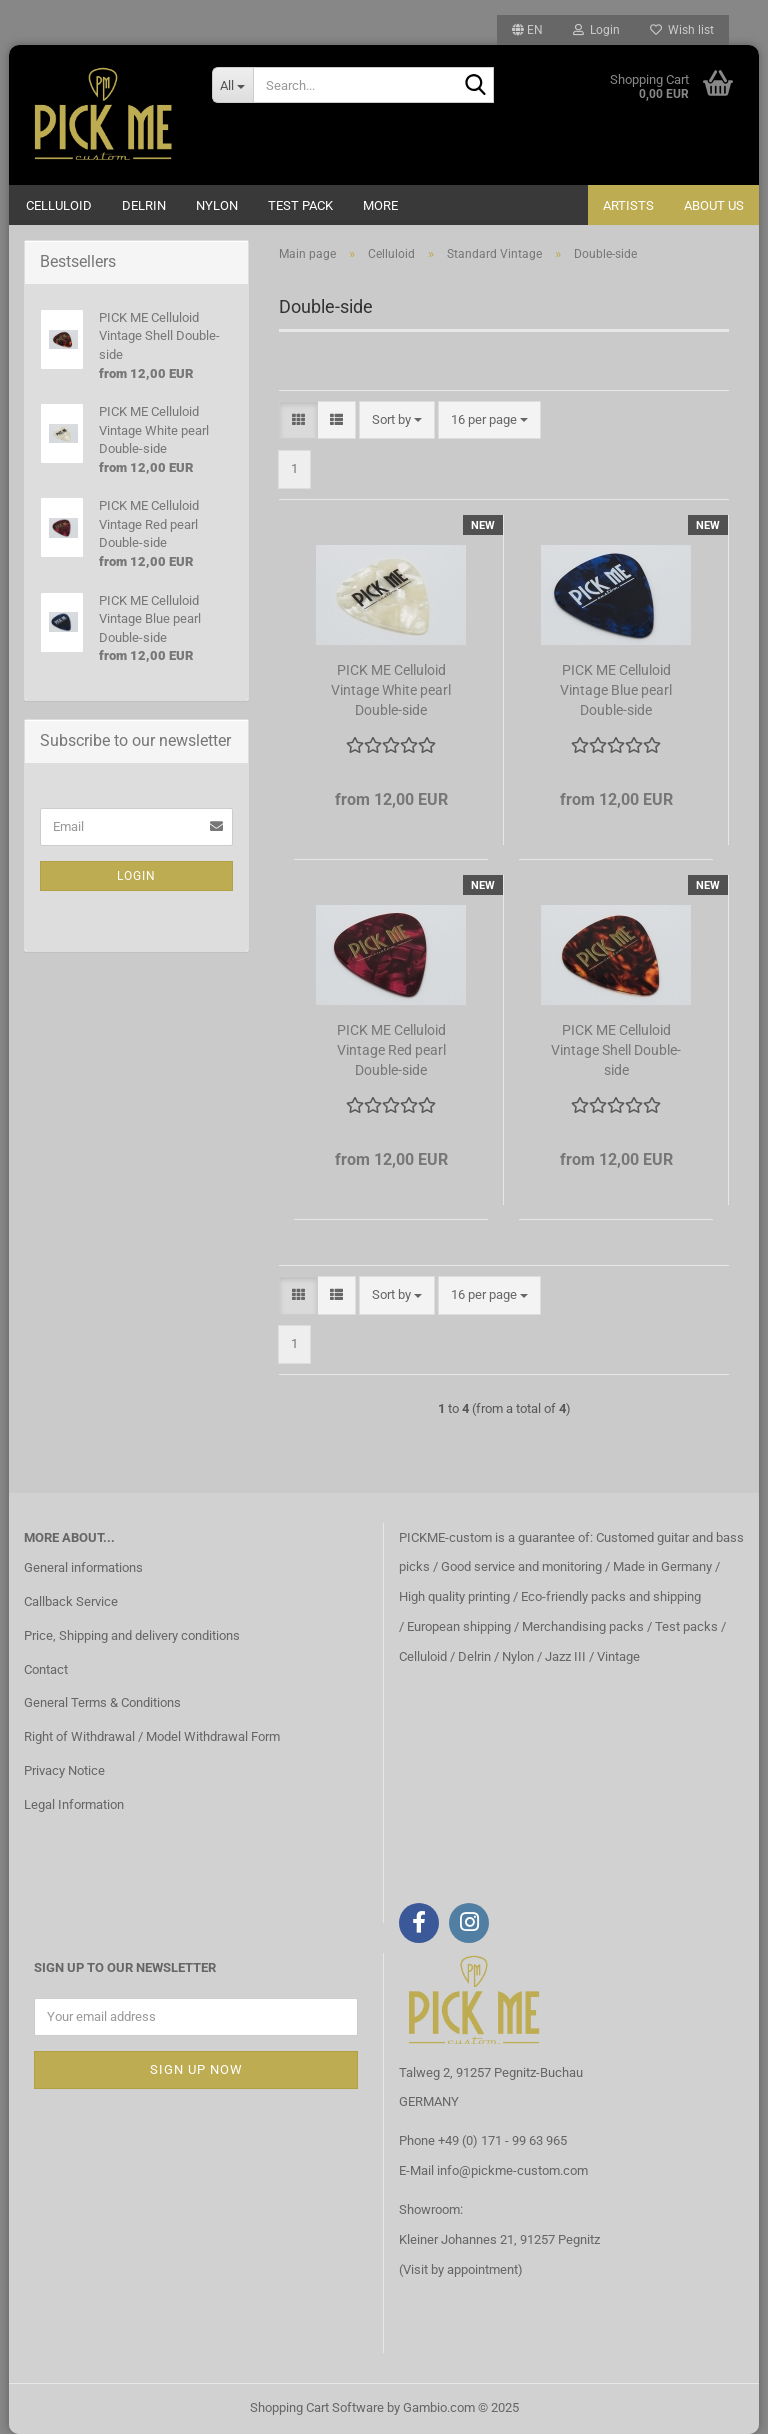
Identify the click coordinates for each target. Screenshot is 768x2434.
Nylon (217, 205)
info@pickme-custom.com (512, 2170)
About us (714, 205)
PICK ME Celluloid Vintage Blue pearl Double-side (616, 690)
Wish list (682, 30)
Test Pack (300, 205)
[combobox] (397, 420)
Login (136, 876)
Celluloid (59, 205)
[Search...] (233, 85)
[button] (527, 30)
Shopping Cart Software (317, 2407)
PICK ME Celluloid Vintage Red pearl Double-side (391, 1050)
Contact (46, 1669)
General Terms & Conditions (102, 1702)
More (380, 205)
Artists (628, 205)
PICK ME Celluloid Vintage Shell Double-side (616, 1050)
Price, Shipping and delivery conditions (132, 1635)
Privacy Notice (64, 1770)
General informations (83, 1567)
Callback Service (71, 1601)
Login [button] (596, 30)
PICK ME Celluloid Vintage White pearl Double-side (391, 690)
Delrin (144, 205)
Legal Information (74, 1804)
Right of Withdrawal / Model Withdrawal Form (152, 1736)
